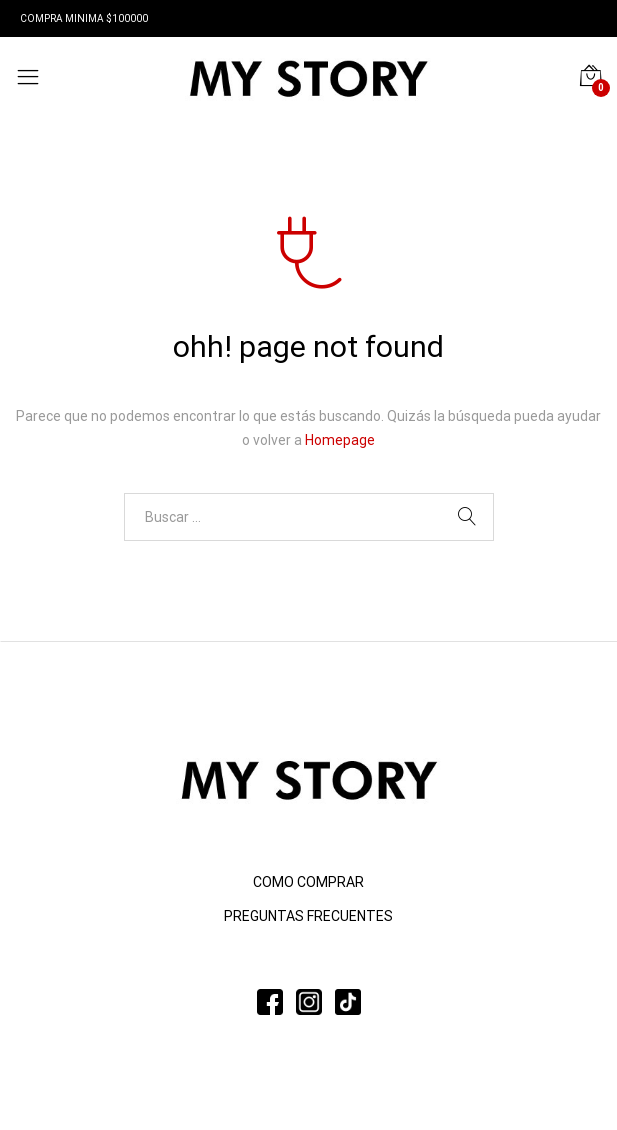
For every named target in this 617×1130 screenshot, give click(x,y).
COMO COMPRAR (308, 882)
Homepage (340, 440)
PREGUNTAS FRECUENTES (308, 916)
